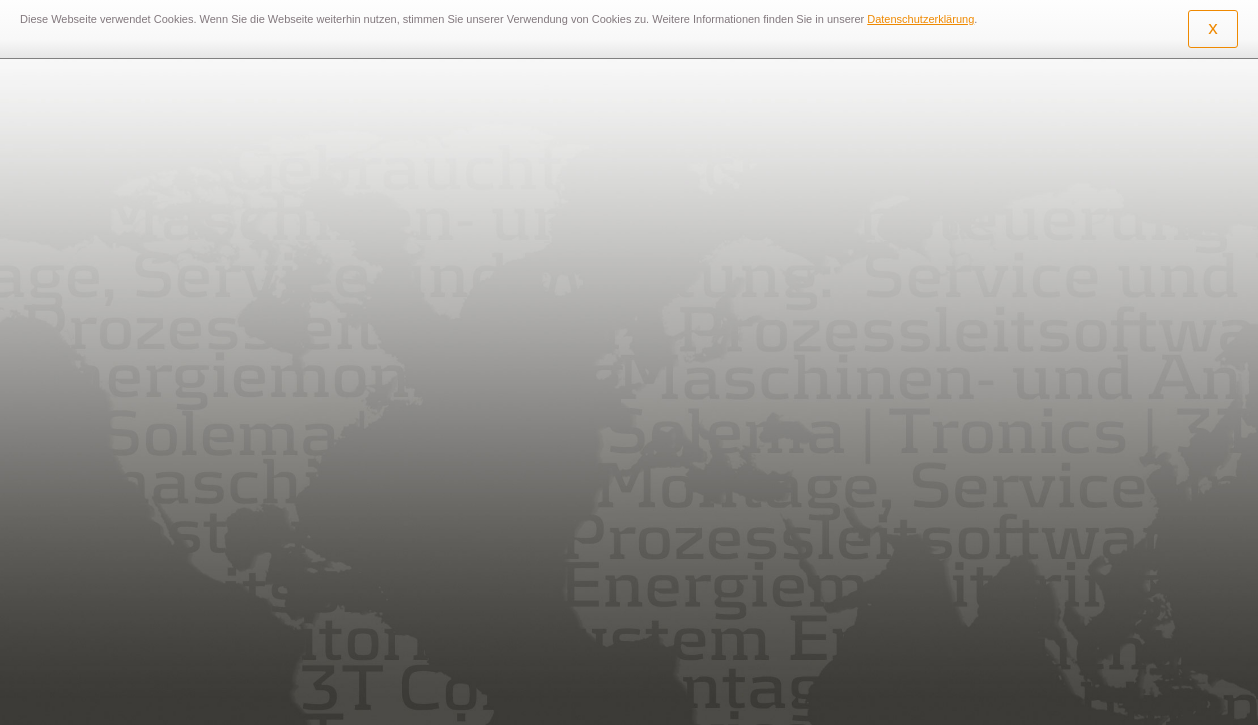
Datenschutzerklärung (920, 19)
